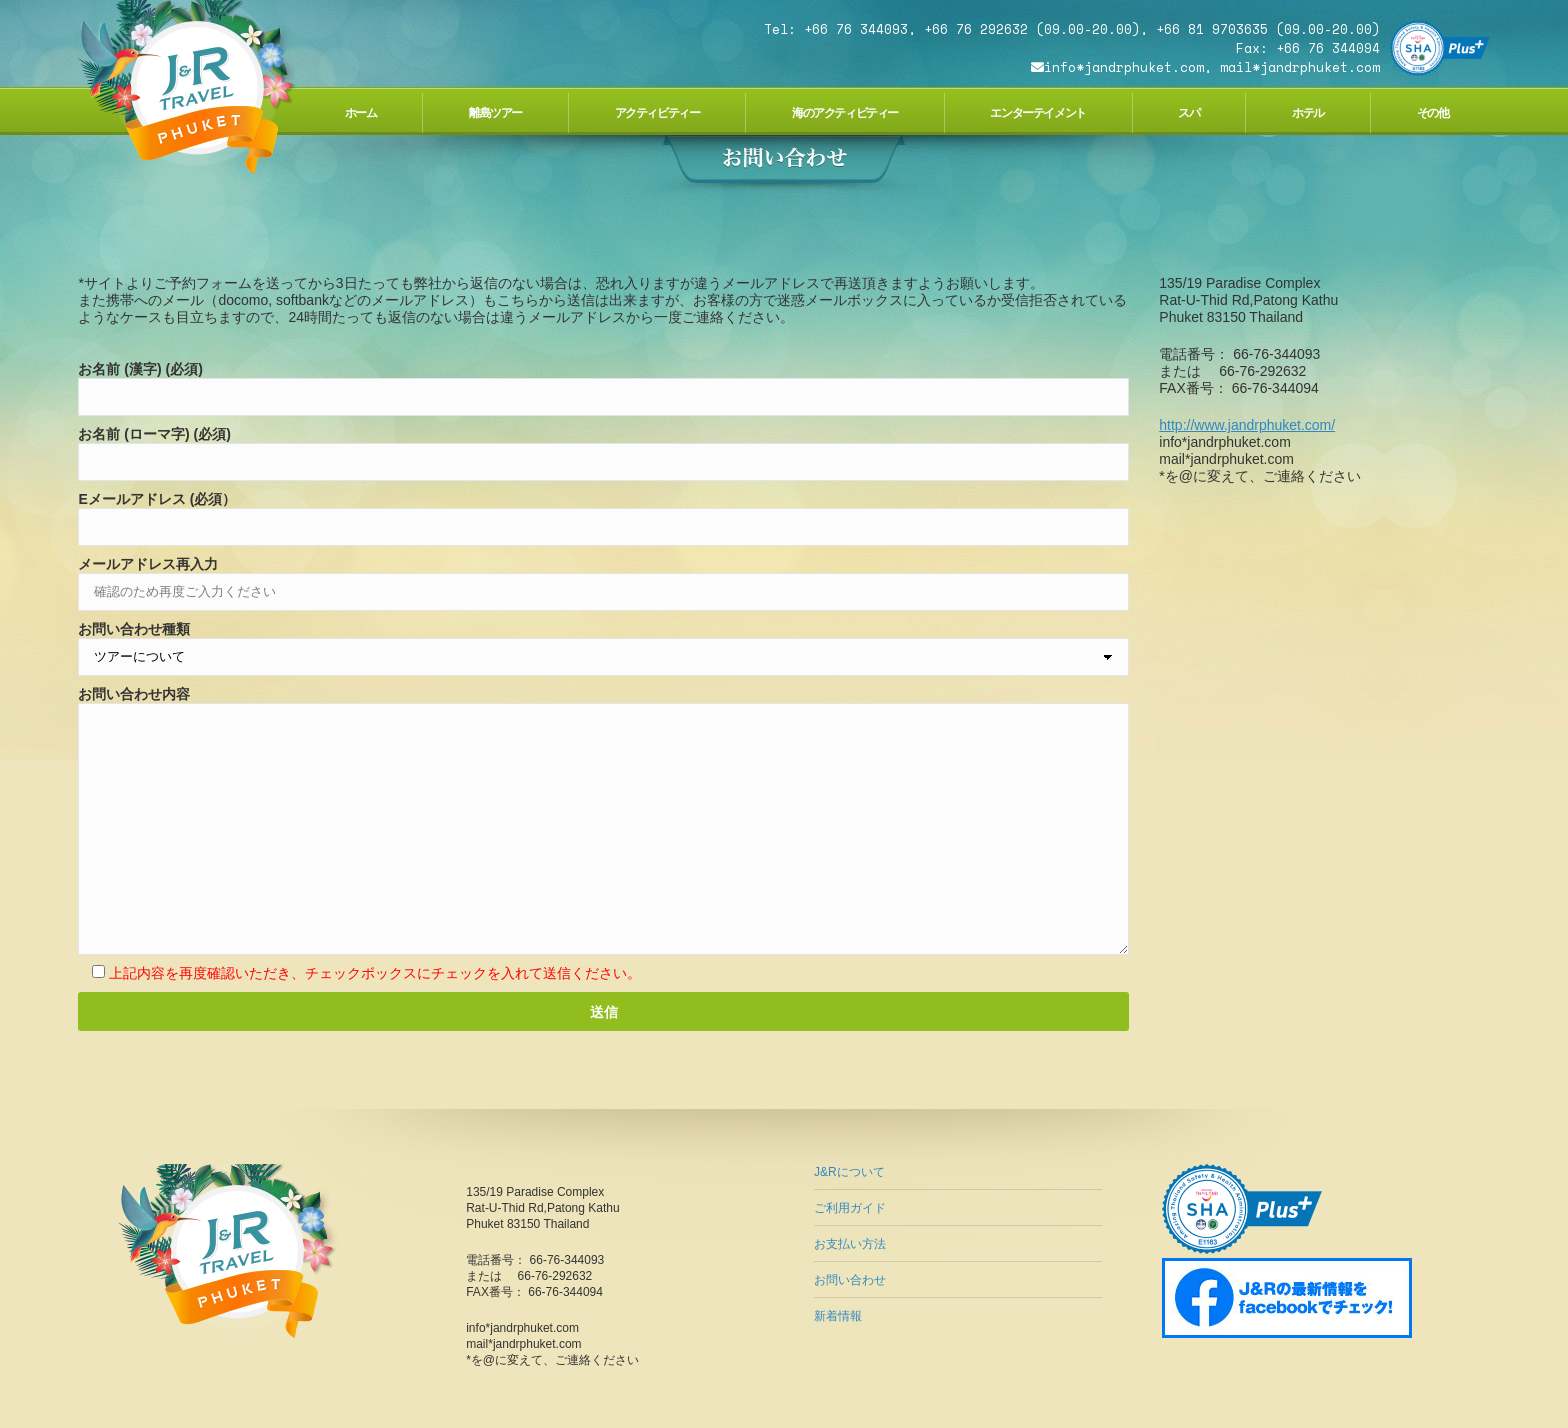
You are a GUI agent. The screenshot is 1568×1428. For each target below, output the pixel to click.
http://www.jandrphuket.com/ (1247, 425)
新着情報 (838, 1316)
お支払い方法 (850, 1244)
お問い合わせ (850, 1280)
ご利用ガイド (850, 1208)
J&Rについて (849, 1172)
